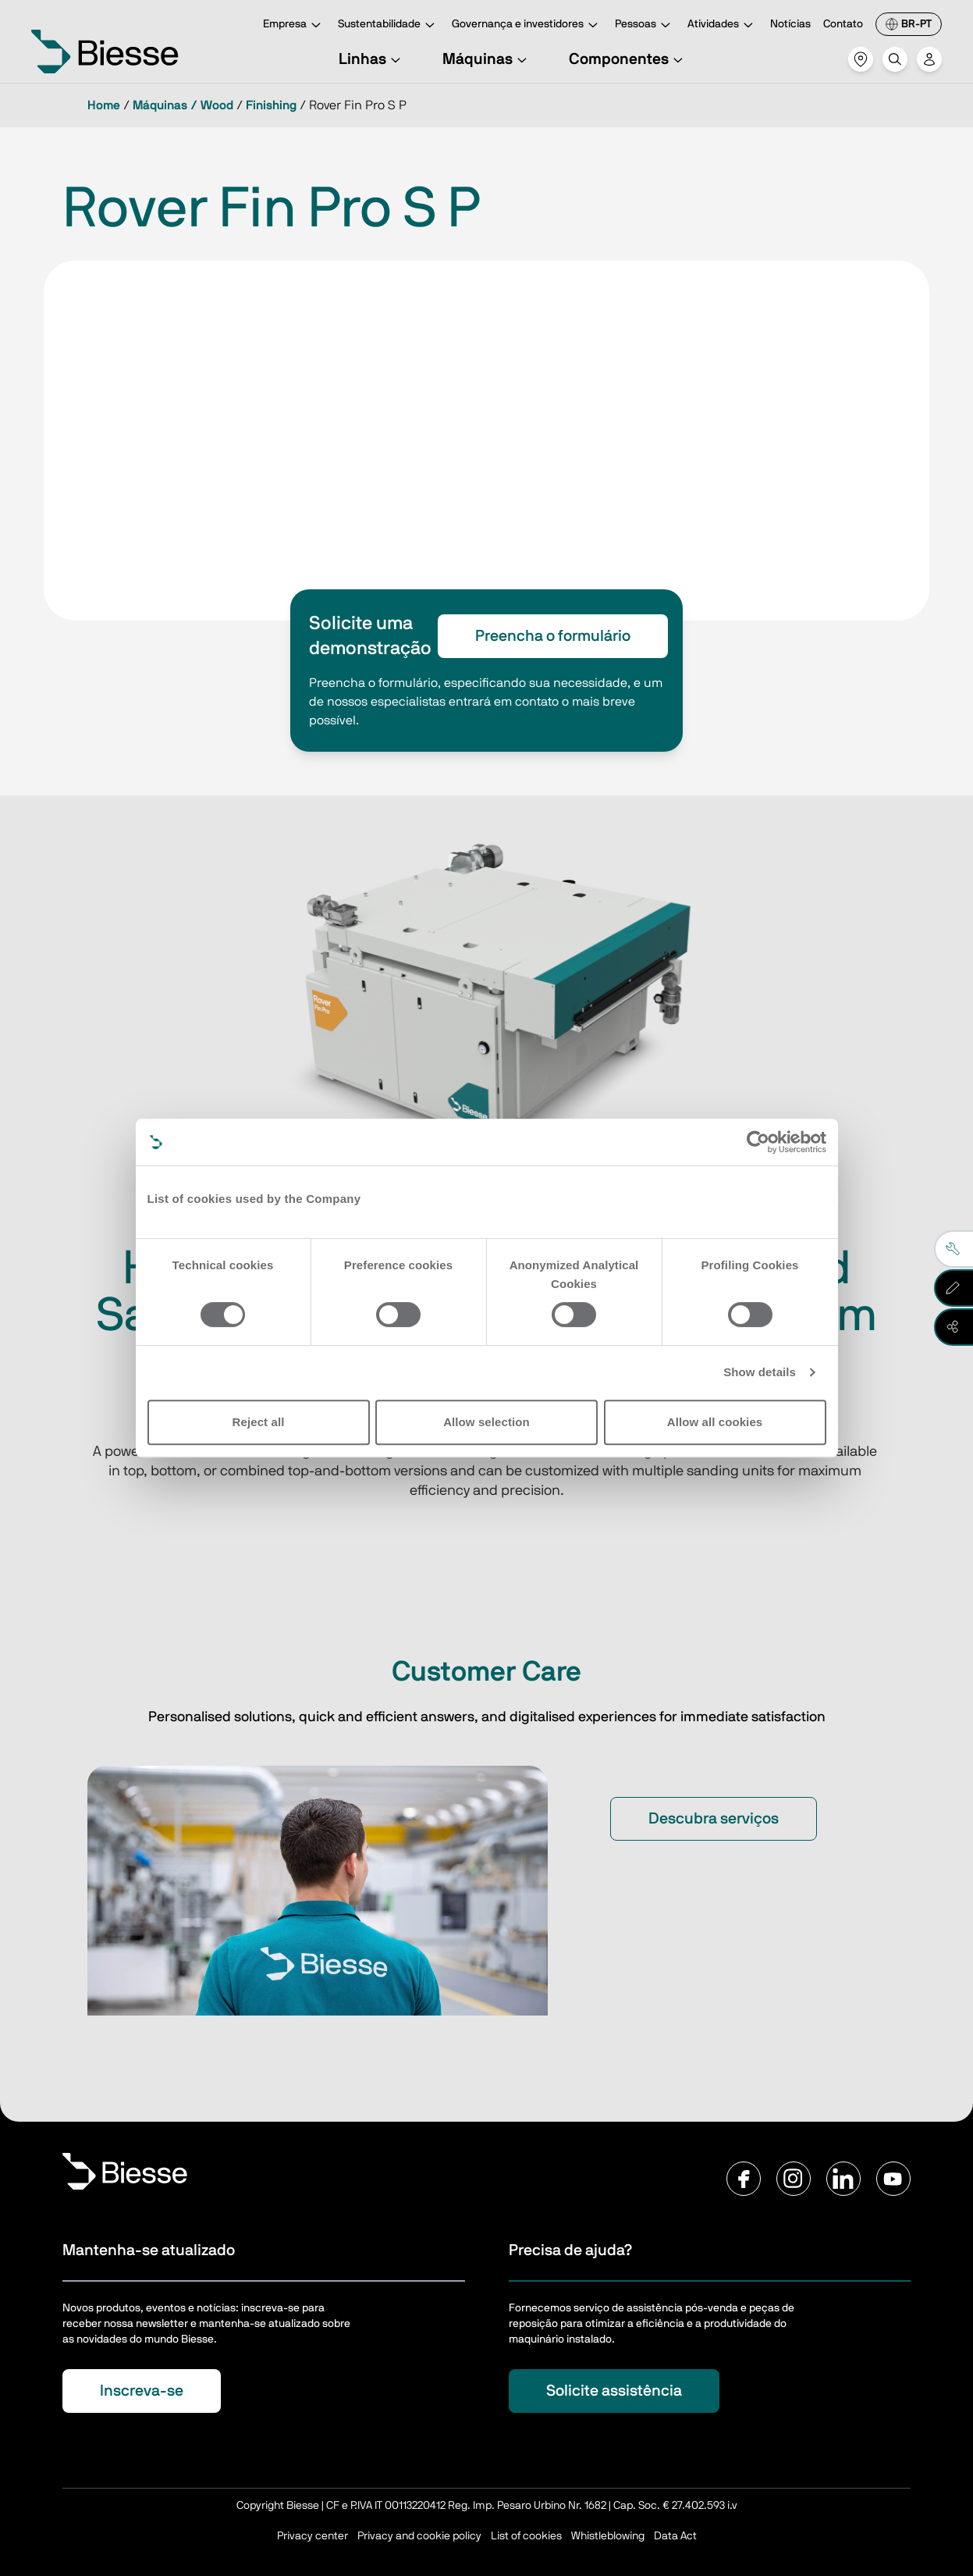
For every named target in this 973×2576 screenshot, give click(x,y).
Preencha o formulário (552, 636)
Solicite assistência (614, 2391)
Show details (759, 1372)
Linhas (372, 59)
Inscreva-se (141, 2391)
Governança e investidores (527, 25)
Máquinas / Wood (183, 105)
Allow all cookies (715, 1422)
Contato (843, 24)
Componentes (628, 59)
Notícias (790, 24)
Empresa (294, 25)
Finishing (271, 105)
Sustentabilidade (388, 25)
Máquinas (486, 59)
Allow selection (486, 1422)
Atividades (722, 25)
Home (103, 105)
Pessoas (645, 25)
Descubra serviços (713, 1819)
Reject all (259, 1422)
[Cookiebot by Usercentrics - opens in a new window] (758, 1142)
